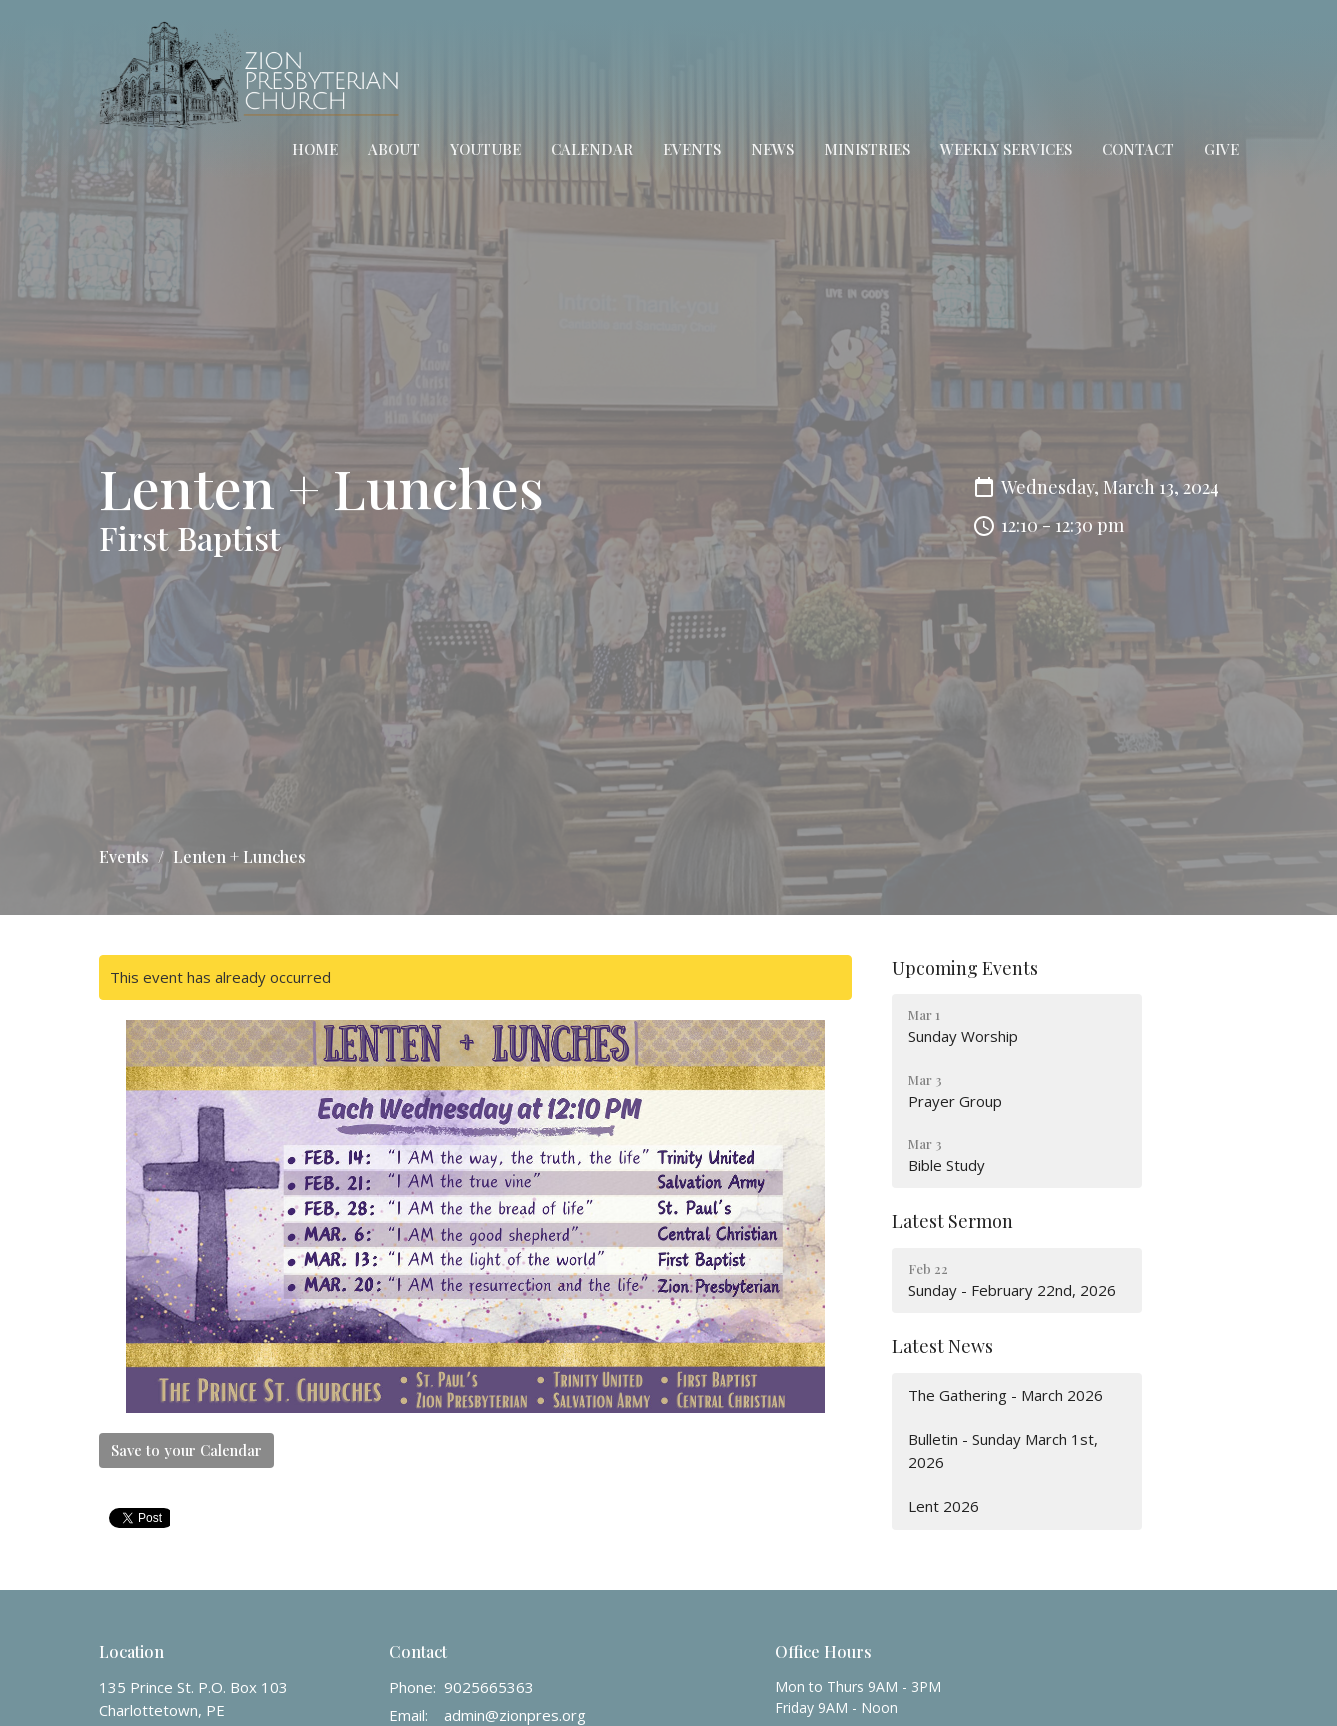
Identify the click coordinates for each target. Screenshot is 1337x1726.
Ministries (867, 149)
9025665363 (489, 1687)
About (394, 149)
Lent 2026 (943, 1506)
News (772, 149)
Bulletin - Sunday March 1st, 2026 (1003, 1450)
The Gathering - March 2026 (1005, 1395)
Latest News (942, 1346)
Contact (1138, 149)
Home (315, 149)
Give (1221, 149)
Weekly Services (1006, 149)
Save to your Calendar (186, 1450)
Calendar (592, 149)
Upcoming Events (965, 968)
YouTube (485, 149)
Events (692, 149)
